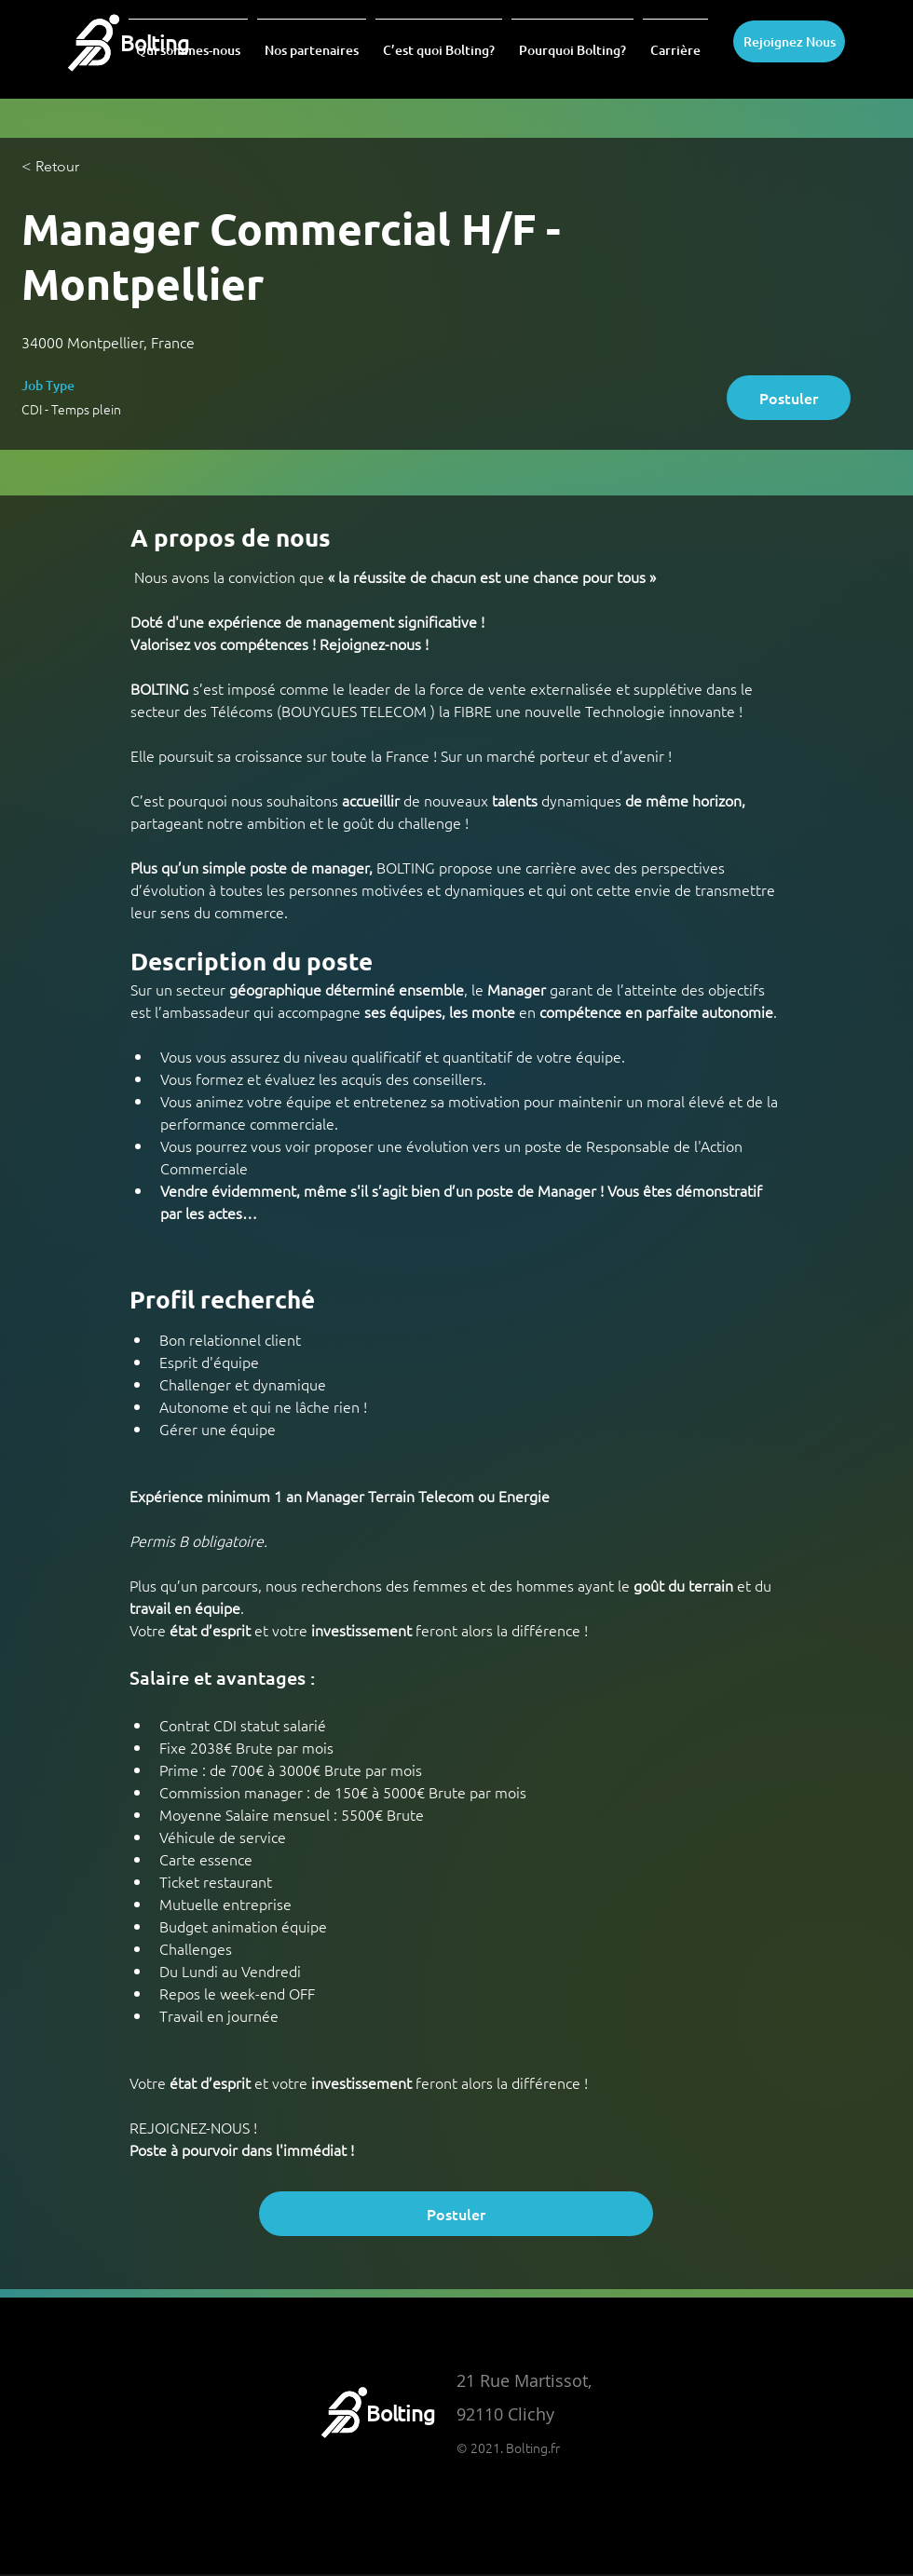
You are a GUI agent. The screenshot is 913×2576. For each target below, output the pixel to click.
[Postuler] (789, 397)
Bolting (400, 2412)
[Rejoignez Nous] (789, 41)
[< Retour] (87, 167)
